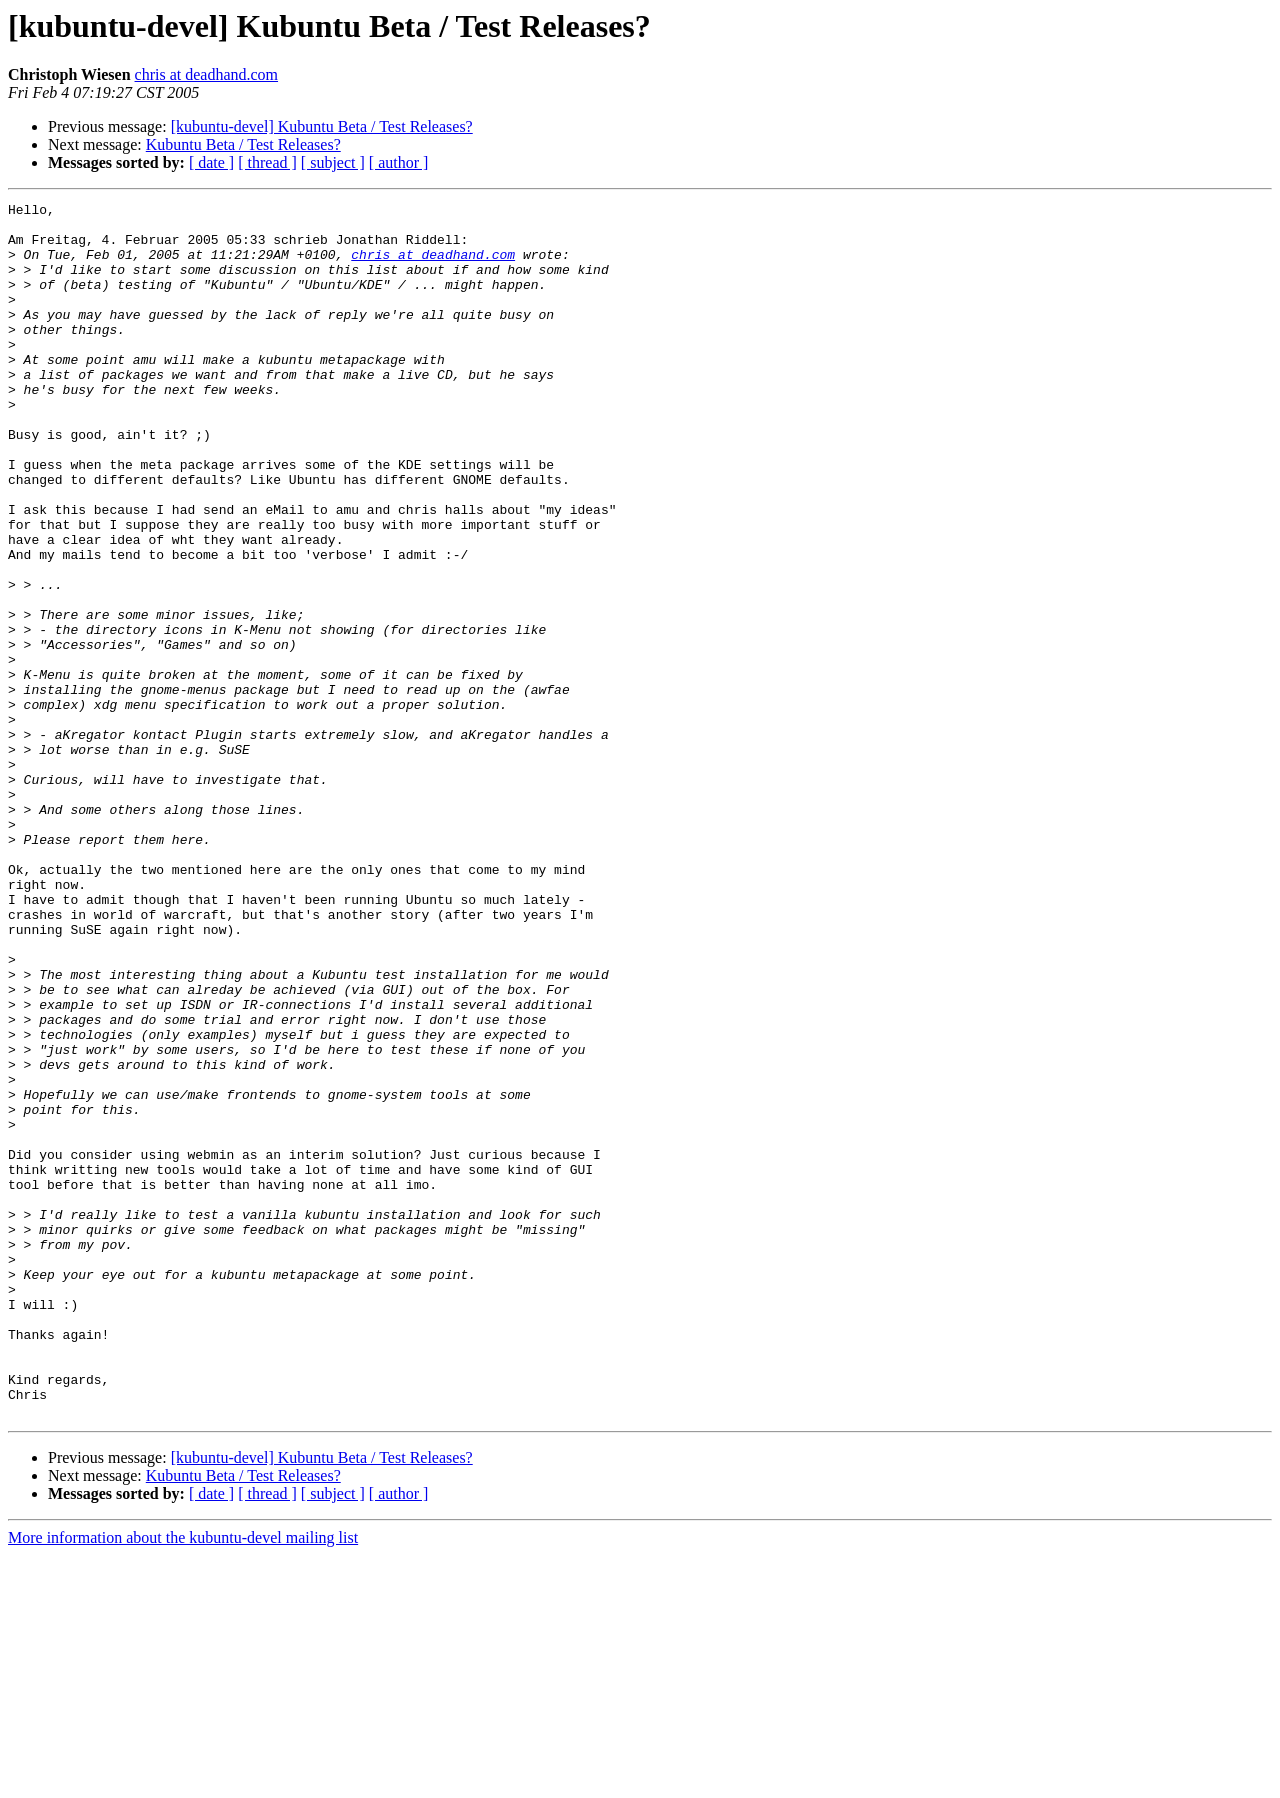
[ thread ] (267, 162)
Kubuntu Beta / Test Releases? (243, 144)
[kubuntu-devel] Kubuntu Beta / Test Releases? (322, 126)
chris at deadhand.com (207, 74)
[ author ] (399, 162)
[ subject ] (333, 162)
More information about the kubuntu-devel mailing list (183, 1780)
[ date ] (211, 162)
